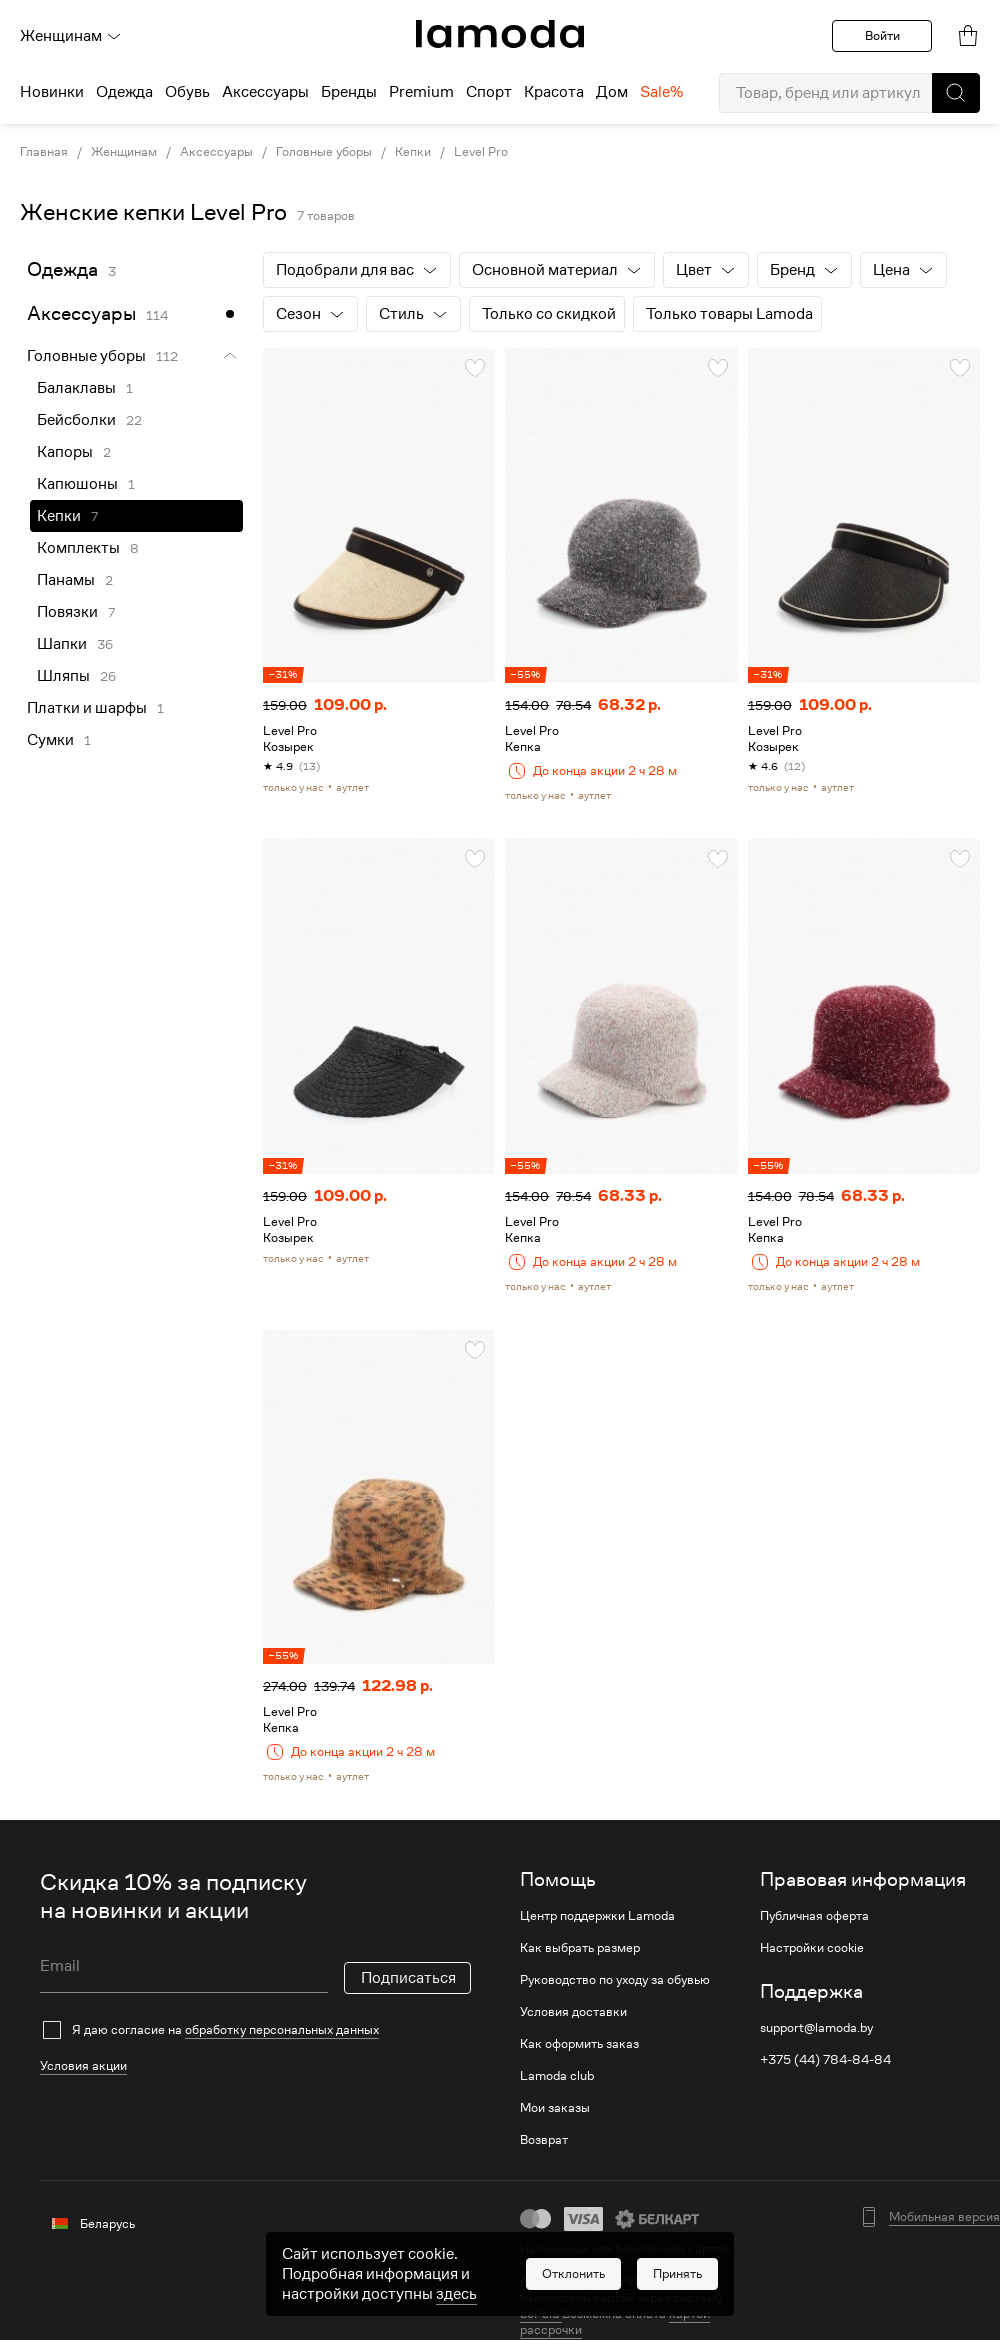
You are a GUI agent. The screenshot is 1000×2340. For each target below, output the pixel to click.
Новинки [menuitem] (52, 92)
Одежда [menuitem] (124, 92)
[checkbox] (255, 2030)
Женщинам (71, 36)
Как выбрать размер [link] (580, 1948)
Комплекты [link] (78, 548)
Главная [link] (44, 152)
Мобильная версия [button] (944, 2217)
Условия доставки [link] (573, 2012)
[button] (956, 93)
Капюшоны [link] (77, 484)
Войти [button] (882, 35)
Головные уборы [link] (324, 152)
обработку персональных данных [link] (282, 2029)
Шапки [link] (62, 644)
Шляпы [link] (63, 676)
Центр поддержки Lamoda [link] (597, 1916)
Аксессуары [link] (216, 152)
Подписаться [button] (408, 1978)
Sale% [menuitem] (661, 92)
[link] (500, 34)
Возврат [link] (544, 2140)
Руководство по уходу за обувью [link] (615, 1980)
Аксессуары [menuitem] (265, 92)
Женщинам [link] (124, 152)
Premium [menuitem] (421, 92)
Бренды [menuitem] (349, 92)
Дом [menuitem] (612, 92)
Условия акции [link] (83, 2065)
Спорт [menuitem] (489, 92)
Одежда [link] (62, 269)
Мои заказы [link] (555, 2108)
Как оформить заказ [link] (579, 2044)
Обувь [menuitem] (187, 92)
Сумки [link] (50, 740)
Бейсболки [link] (76, 420)
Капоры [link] (65, 452)
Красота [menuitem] (554, 92)
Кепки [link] (413, 152)
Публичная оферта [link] (814, 1916)
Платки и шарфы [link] (87, 708)
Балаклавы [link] (76, 388)
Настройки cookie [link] (812, 1948)
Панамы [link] (66, 580)
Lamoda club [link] (557, 2076)
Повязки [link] (67, 612)
